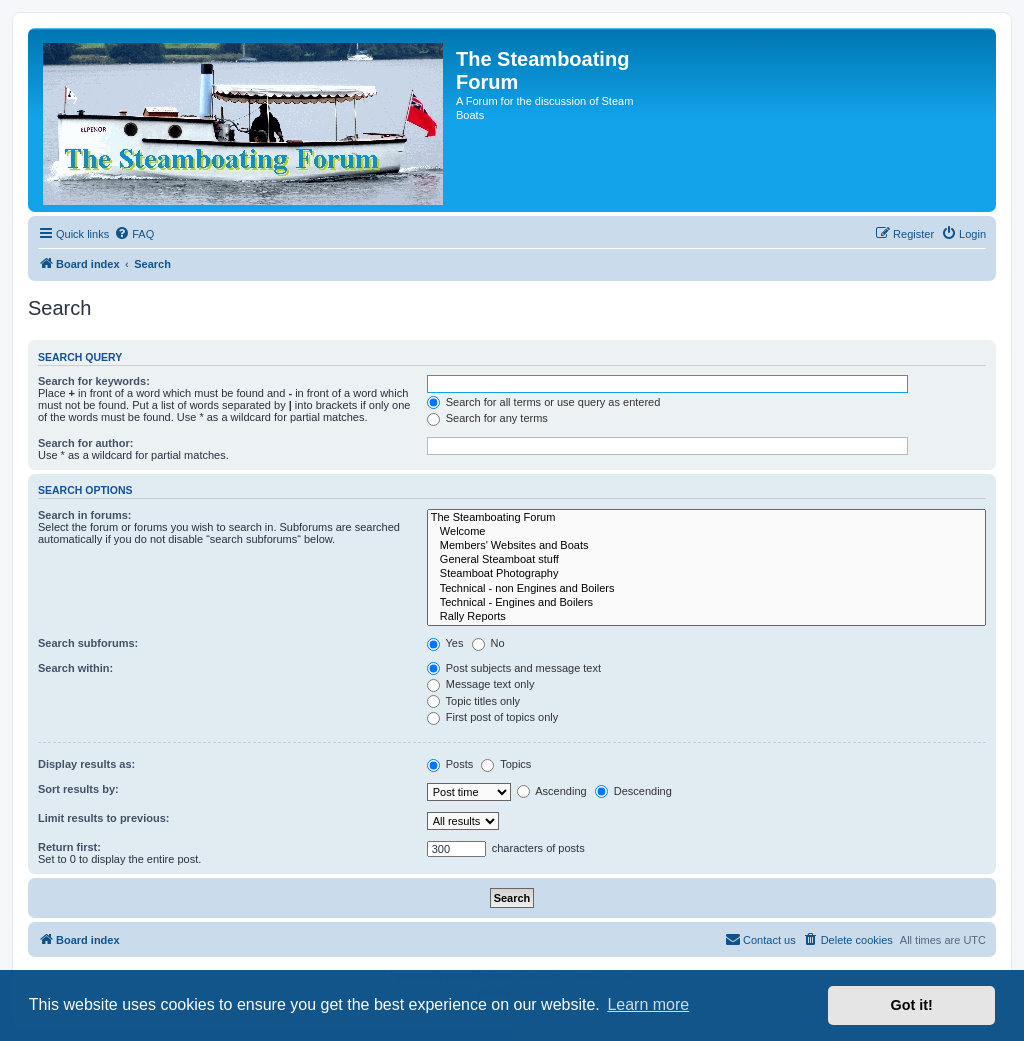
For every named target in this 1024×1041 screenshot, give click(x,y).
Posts (450, 764)
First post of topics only (493, 717)
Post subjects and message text (514, 668)
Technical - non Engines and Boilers (706, 589)
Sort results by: (78, 789)
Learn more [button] (648, 1004)
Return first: (69, 847)
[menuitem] (134, 234)
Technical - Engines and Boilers (706, 603)
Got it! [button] (912, 1005)
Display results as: (86, 764)
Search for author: (85, 443)
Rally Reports (706, 617)
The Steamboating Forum (706, 518)
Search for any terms (487, 418)
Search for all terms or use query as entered (544, 402)
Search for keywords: (94, 381)
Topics (506, 764)
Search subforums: (88, 643)
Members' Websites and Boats (706, 546)
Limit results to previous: (103, 818)
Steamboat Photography (706, 574)
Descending (633, 791)
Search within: (75, 668)
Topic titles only (473, 701)
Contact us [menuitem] (760, 939)
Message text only (481, 684)
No (488, 643)
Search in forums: (85, 515)
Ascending (552, 791)
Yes (445, 643)
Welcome (706, 532)
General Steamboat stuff (706, 560)
